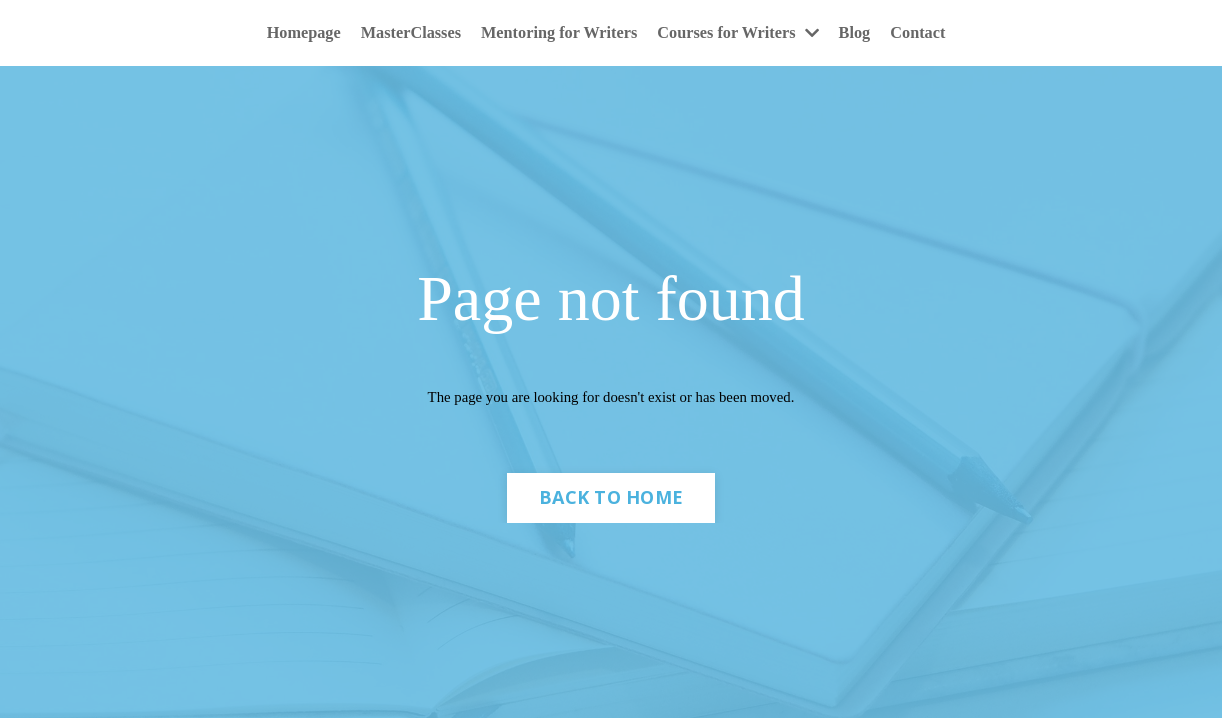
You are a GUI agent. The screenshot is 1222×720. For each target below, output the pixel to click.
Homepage (277, 34)
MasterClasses (393, 34)
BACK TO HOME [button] (611, 507)
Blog (877, 34)
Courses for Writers (751, 34)
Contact (945, 34)
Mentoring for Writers (555, 34)
